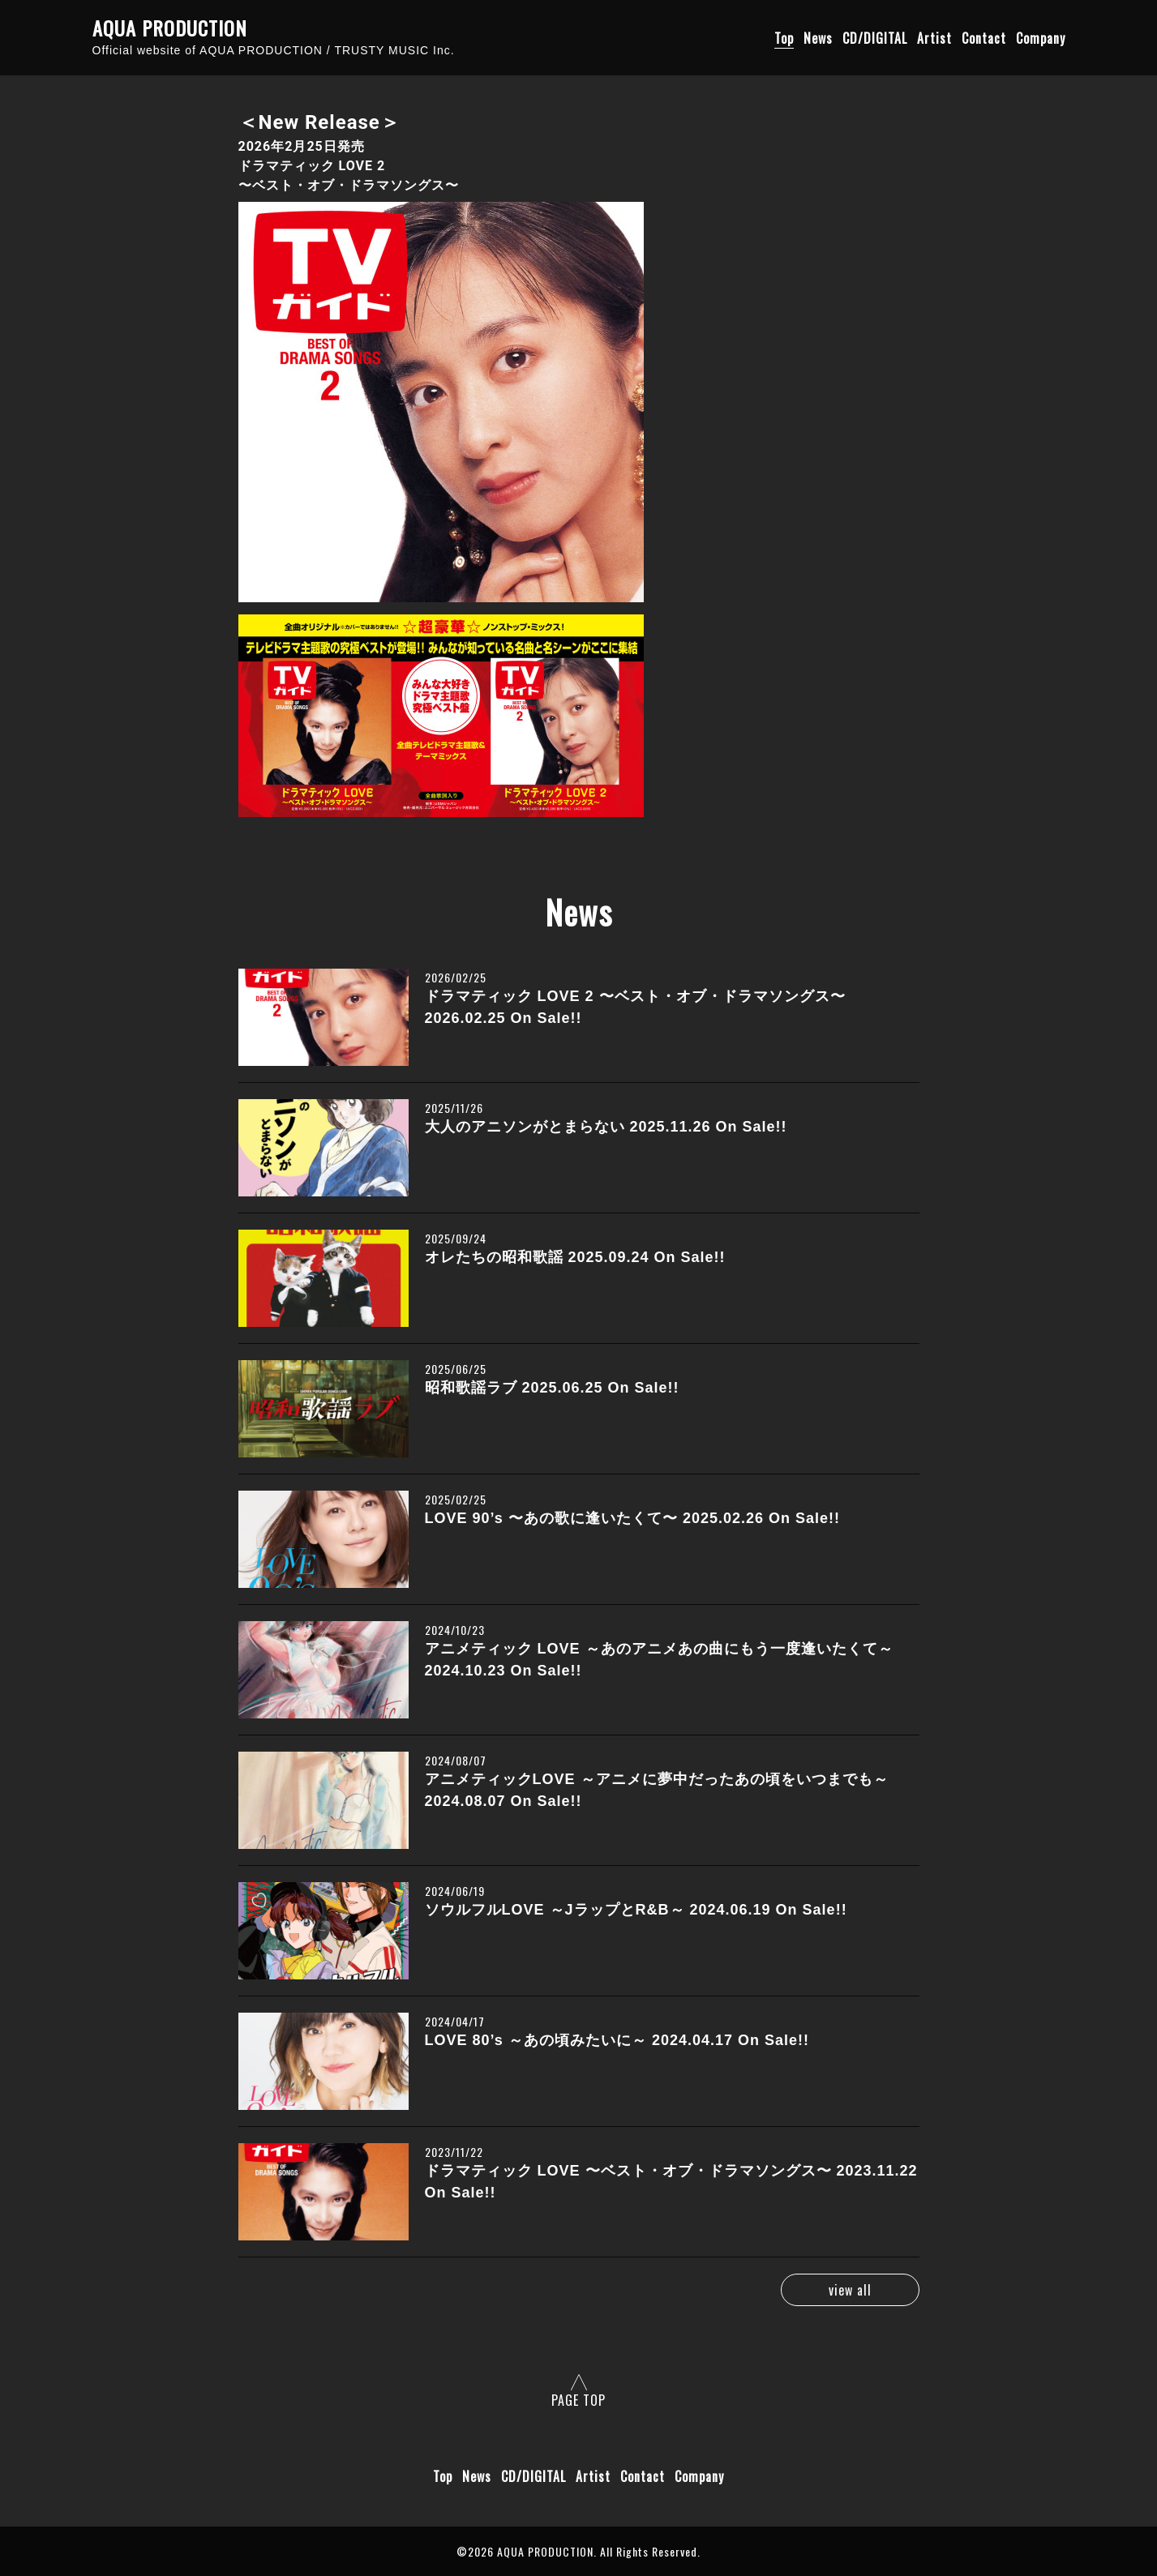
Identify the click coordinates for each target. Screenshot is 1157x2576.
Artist (934, 38)
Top (784, 38)
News (818, 38)
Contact (984, 38)
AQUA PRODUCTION (169, 28)
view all (848, 2290)
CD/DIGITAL (874, 38)
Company (1040, 38)
